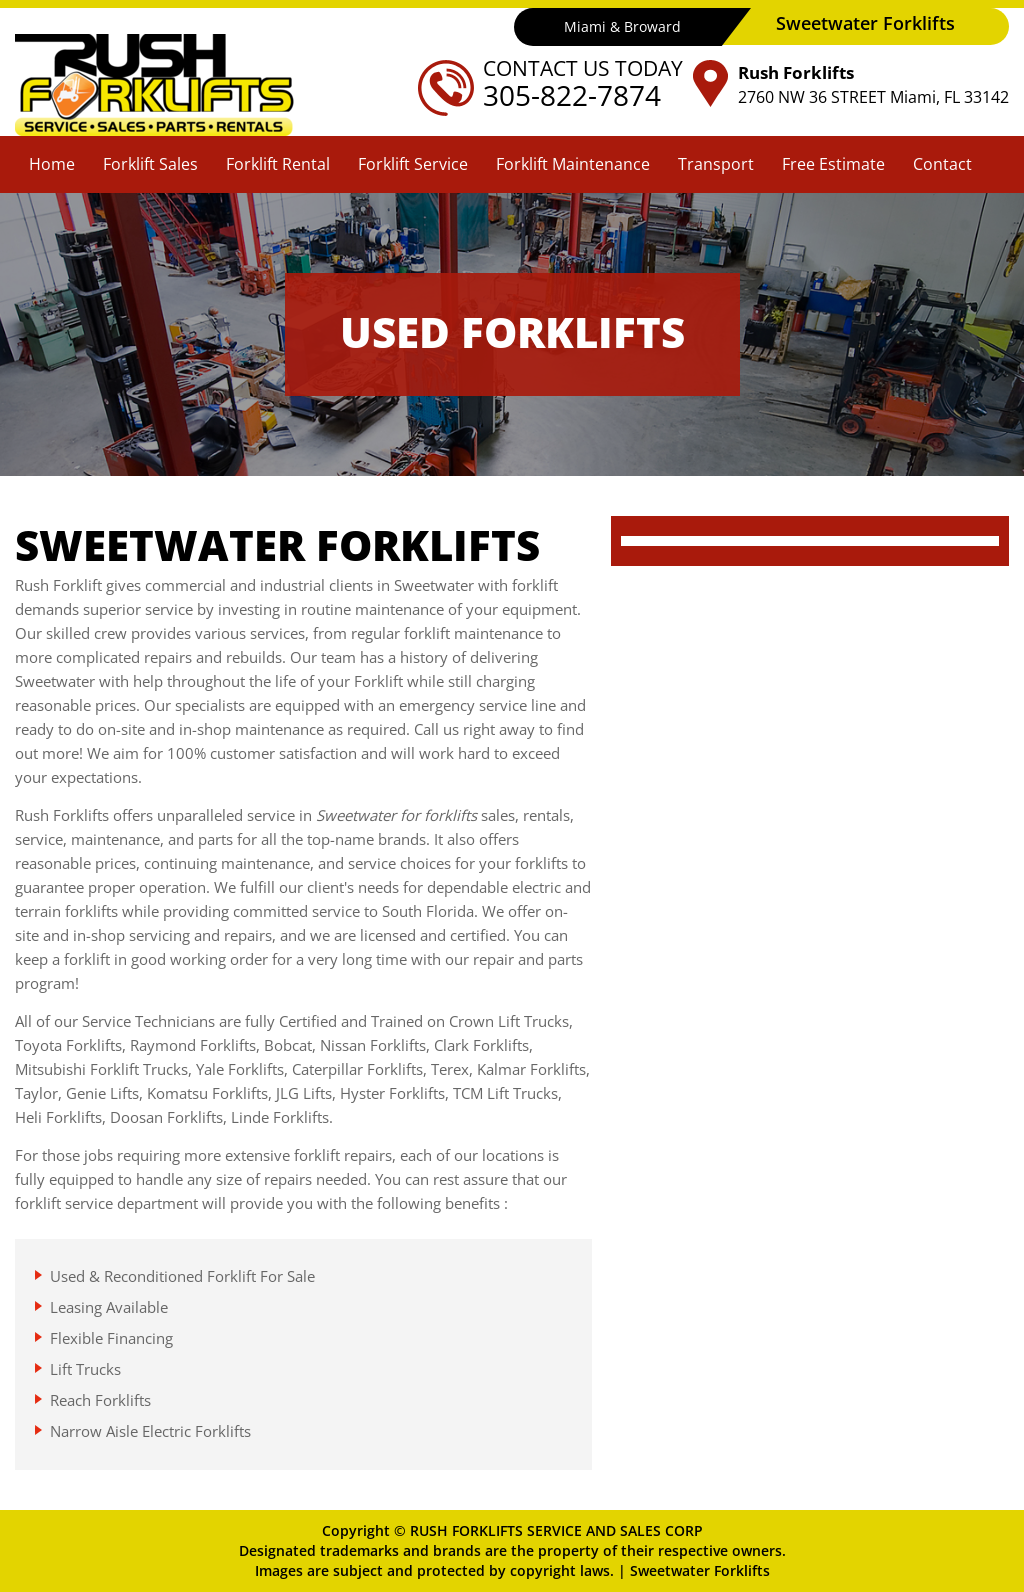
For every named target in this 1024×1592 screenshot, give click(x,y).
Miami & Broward (622, 26)
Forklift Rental (278, 164)
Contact (942, 164)
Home (52, 164)
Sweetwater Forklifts (700, 1570)
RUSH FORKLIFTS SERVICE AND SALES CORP (556, 1530)
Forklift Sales (150, 164)
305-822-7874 (572, 95)
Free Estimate (833, 164)
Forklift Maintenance (573, 164)
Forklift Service (413, 164)
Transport (716, 164)
